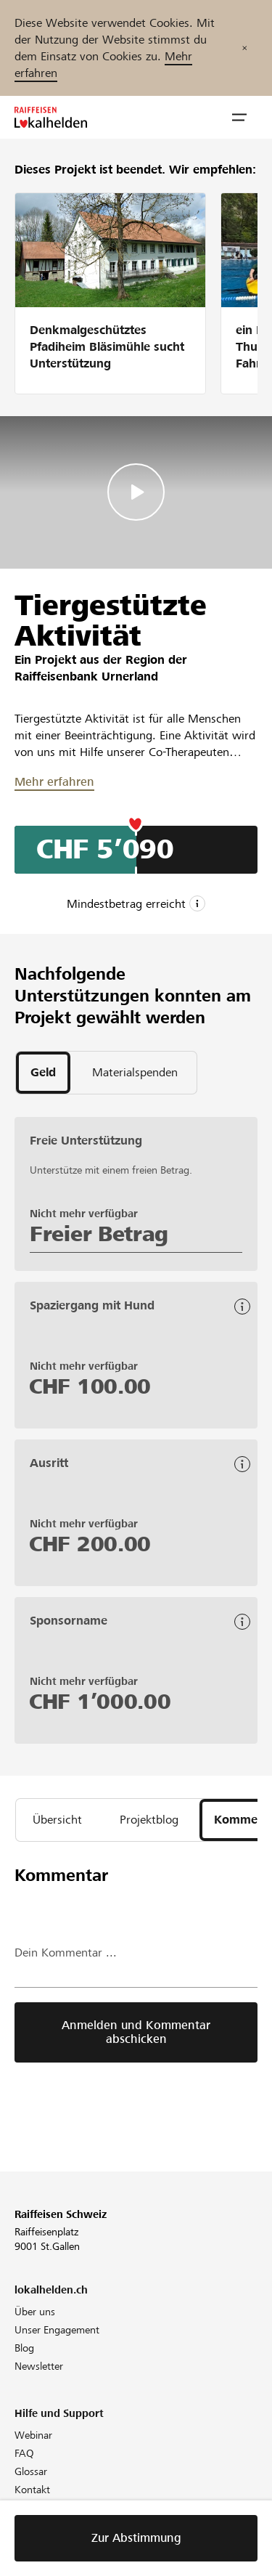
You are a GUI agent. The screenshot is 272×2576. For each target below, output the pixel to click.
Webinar (33, 2435)
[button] (239, 117)
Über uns (35, 2311)
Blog (24, 2348)
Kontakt (32, 2489)
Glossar (31, 2471)
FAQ (24, 2453)
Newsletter (39, 2366)
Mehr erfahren (54, 782)
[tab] (43, 1072)
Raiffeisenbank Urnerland (86, 676)
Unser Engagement (57, 2330)
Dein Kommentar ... (66, 1952)
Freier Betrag (99, 1234)
